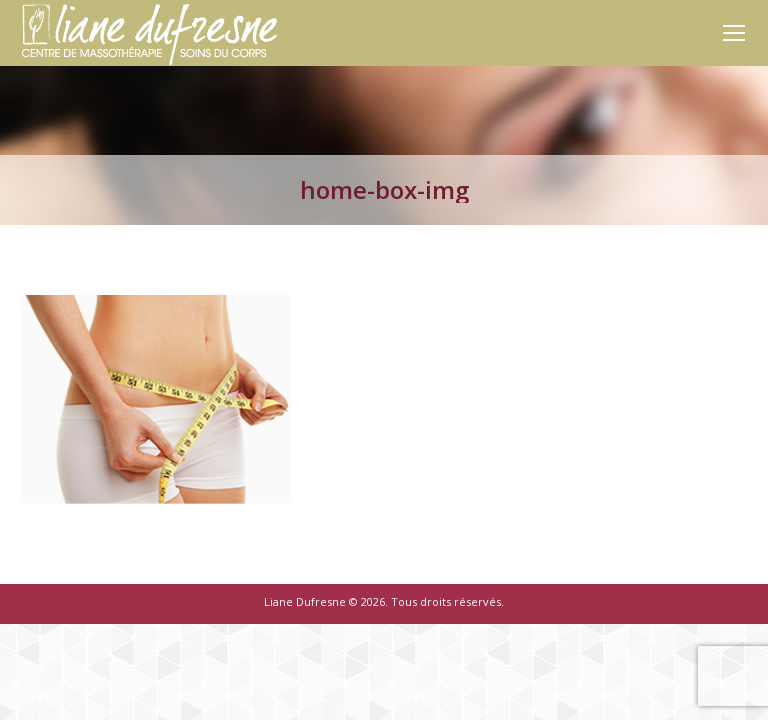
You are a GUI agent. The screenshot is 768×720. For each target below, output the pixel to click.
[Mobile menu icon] (734, 33)
